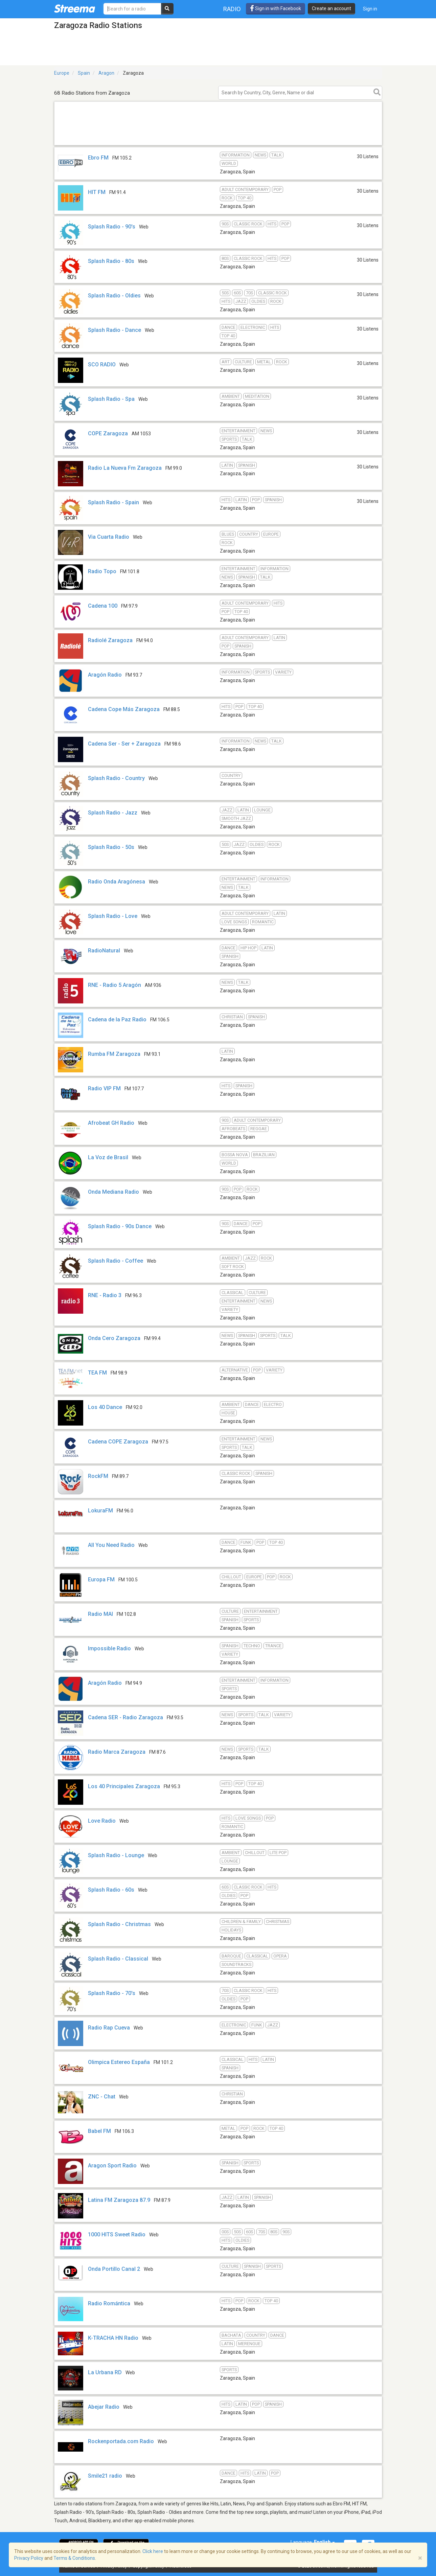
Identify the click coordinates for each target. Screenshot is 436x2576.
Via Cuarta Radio (108, 537)
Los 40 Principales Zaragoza (124, 1786)
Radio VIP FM (104, 1088)
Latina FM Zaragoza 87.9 (119, 2200)
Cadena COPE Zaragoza (118, 1441)
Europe (61, 73)
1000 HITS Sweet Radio (116, 2234)
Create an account (331, 8)
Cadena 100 (102, 606)
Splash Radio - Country (116, 778)
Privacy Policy (28, 2558)
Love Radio (102, 1821)
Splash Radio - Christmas (119, 1924)
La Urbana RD (105, 2372)
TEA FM (97, 1372)
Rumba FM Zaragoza (114, 1054)
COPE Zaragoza (108, 433)
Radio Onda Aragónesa (116, 881)
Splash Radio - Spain (113, 502)
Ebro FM (98, 157)
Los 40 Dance (105, 1407)
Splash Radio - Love (112, 916)
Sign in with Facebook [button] (275, 8)
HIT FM (97, 192)
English (324, 2542)
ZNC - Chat (101, 2096)
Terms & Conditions (74, 2558)
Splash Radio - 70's (111, 1993)
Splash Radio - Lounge (116, 1855)
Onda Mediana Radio (113, 1192)
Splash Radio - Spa (111, 399)
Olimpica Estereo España (119, 2062)
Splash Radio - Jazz (112, 812)
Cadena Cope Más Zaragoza (124, 709)
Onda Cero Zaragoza (114, 1338)
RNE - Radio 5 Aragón (114, 985)
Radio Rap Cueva (109, 2027)
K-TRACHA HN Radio (113, 2338)
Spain (84, 73)
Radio (232, 9)
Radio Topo (102, 571)
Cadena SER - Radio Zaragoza (125, 1717)
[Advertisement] (218, 145)
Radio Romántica (109, 2303)
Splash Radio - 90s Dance (120, 1226)
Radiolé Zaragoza (110, 640)
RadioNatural (104, 950)
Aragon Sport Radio (112, 2165)
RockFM (98, 1476)
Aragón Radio (105, 675)
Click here (152, 2551)
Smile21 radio (105, 2476)
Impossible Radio (109, 1648)
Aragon (106, 73)
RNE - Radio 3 (104, 1295)
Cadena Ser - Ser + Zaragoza (124, 743)
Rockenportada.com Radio (121, 2441)
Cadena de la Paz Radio (117, 1019)
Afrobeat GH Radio (111, 1123)
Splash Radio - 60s (111, 1890)
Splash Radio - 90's (111, 226)
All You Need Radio (111, 1545)
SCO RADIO (102, 364)
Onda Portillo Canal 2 (114, 2269)
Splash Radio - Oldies (114, 295)
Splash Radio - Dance (114, 330)
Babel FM (99, 2131)
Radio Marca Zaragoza (116, 1752)
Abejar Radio (103, 2407)
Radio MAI (100, 1614)
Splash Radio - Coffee (115, 1261)
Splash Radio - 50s (111, 847)
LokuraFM (100, 1510)
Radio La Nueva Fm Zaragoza (125, 468)
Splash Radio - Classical (118, 1958)
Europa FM (101, 1579)
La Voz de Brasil (108, 1157)
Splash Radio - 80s (111, 261)
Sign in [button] (370, 8)
